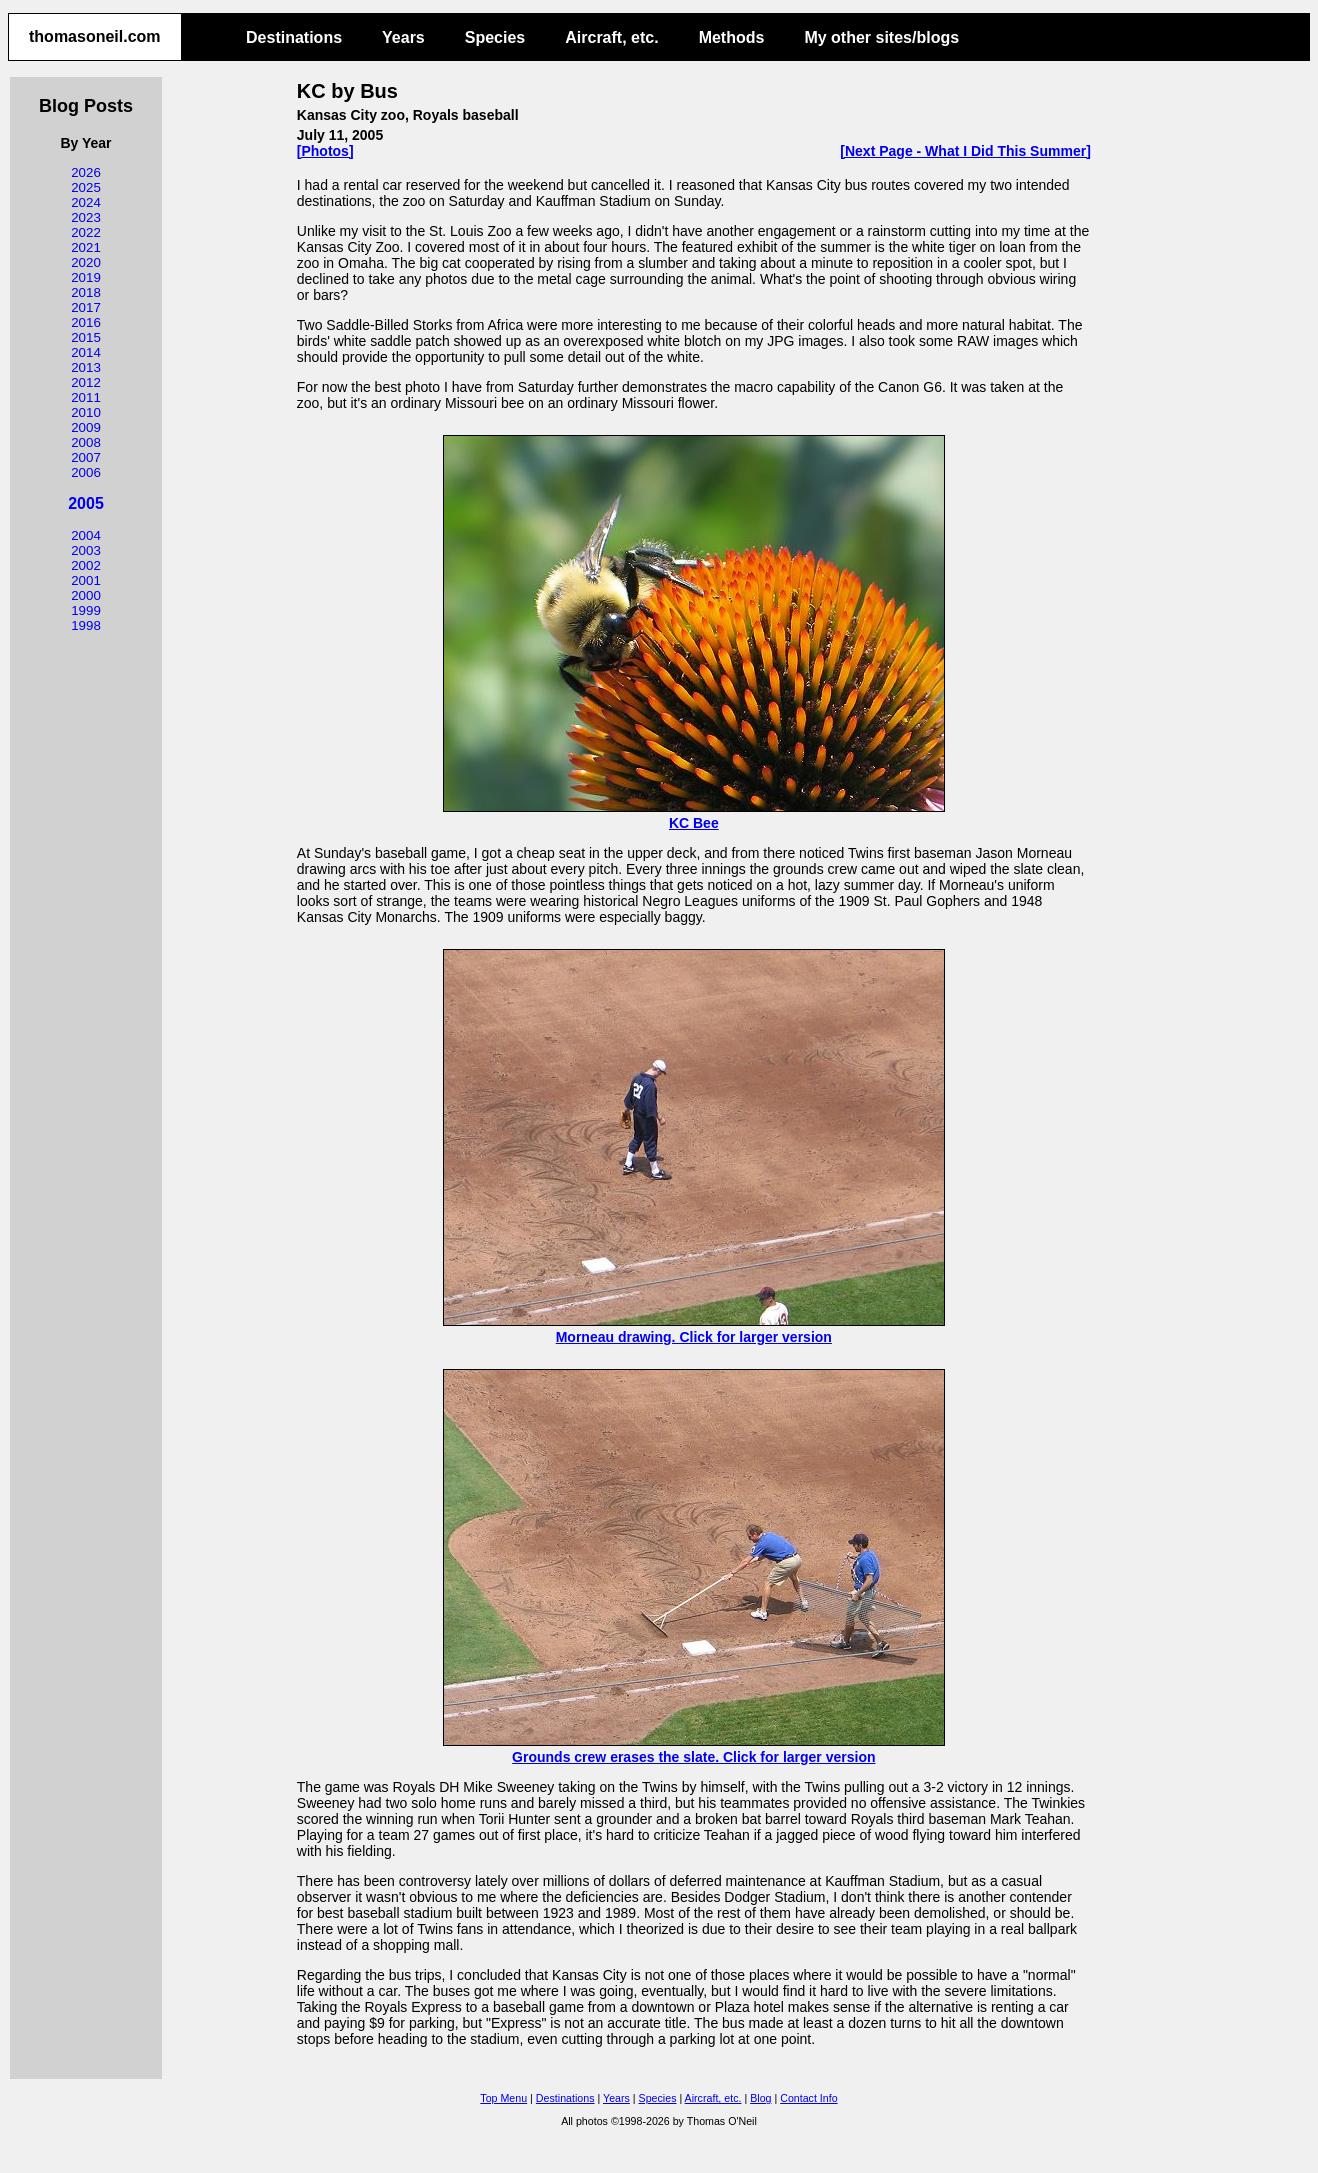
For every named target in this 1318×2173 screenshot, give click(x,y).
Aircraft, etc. (611, 37)
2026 (86, 172)
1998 (86, 625)
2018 (86, 292)
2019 (86, 277)
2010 (86, 412)
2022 (86, 232)
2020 (86, 262)
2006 (86, 472)
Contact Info (808, 2098)
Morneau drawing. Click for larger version (694, 1329)
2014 (86, 352)
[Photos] (325, 151)
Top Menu (503, 2098)
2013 (86, 367)
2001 (86, 580)
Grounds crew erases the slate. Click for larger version (694, 1749)
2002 (86, 565)
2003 (86, 550)
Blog (760, 2098)
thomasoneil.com (95, 36)
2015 (86, 337)
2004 (86, 535)
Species (495, 37)
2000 (86, 595)
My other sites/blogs (881, 37)
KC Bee (694, 815)
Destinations (294, 37)
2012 (86, 382)
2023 (86, 217)
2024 (86, 202)
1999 (86, 610)
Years (403, 37)
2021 (86, 247)
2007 (86, 457)
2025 (86, 187)
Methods (732, 37)
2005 (86, 503)
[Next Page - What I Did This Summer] (965, 151)
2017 (86, 307)
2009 (86, 427)
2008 (86, 442)
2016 (86, 322)
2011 (86, 397)
